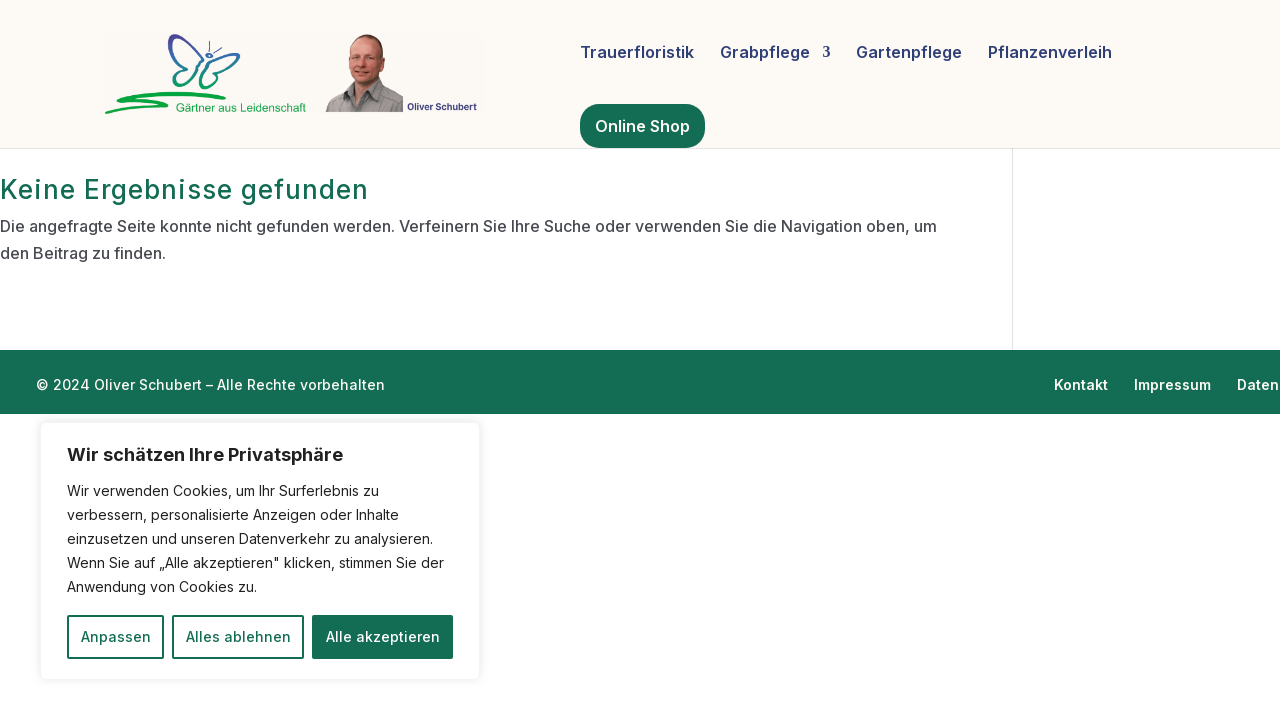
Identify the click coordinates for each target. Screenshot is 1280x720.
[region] (260, 551)
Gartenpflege (909, 53)
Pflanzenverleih (1050, 53)
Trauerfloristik (637, 53)
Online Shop (642, 126)
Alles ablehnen (238, 636)
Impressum (1172, 384)
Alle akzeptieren (383, 636)
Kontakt (1081, 384)
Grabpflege (765, 53)
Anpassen (116, 636)
